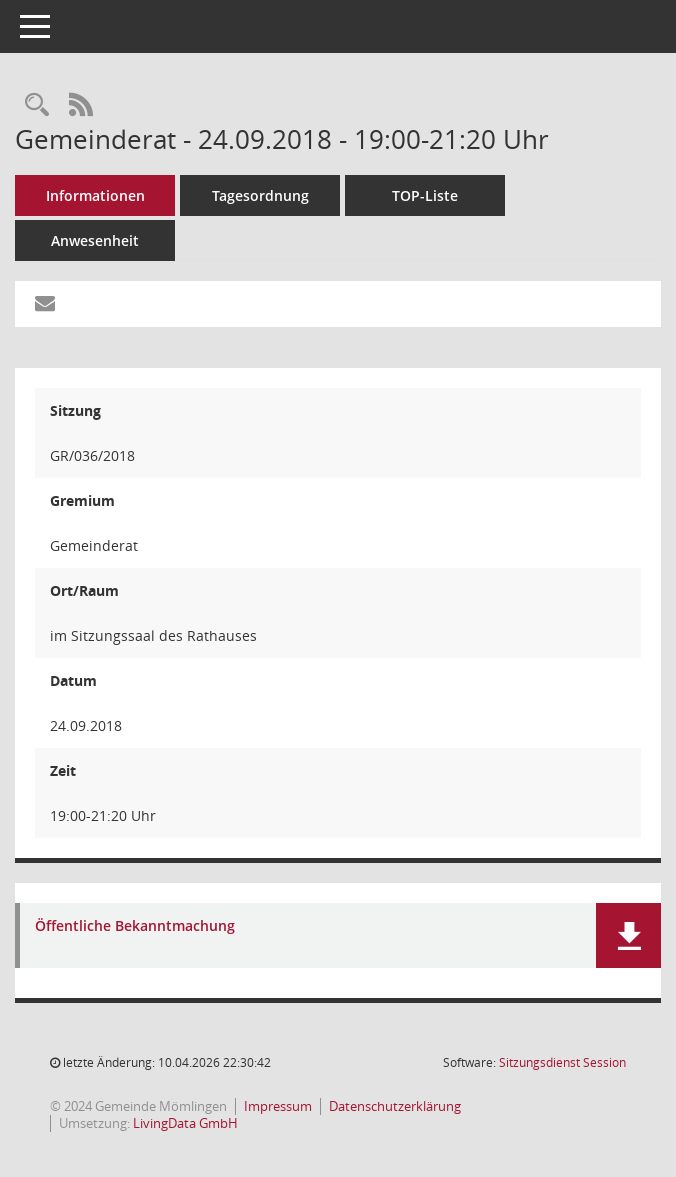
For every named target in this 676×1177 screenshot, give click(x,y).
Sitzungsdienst (562, 1062)
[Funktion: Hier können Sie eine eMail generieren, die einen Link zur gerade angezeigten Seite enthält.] (45, 304)
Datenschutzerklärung (395, 1106)
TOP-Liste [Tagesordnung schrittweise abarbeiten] (425, 195)
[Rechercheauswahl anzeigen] (37, 105)
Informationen (95, 195)
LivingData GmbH (185, 1123)
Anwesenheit (95, 240)
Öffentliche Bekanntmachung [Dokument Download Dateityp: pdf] (135, 926)
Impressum (278, 1106)
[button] (628, 935)
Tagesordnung (260, 195)
